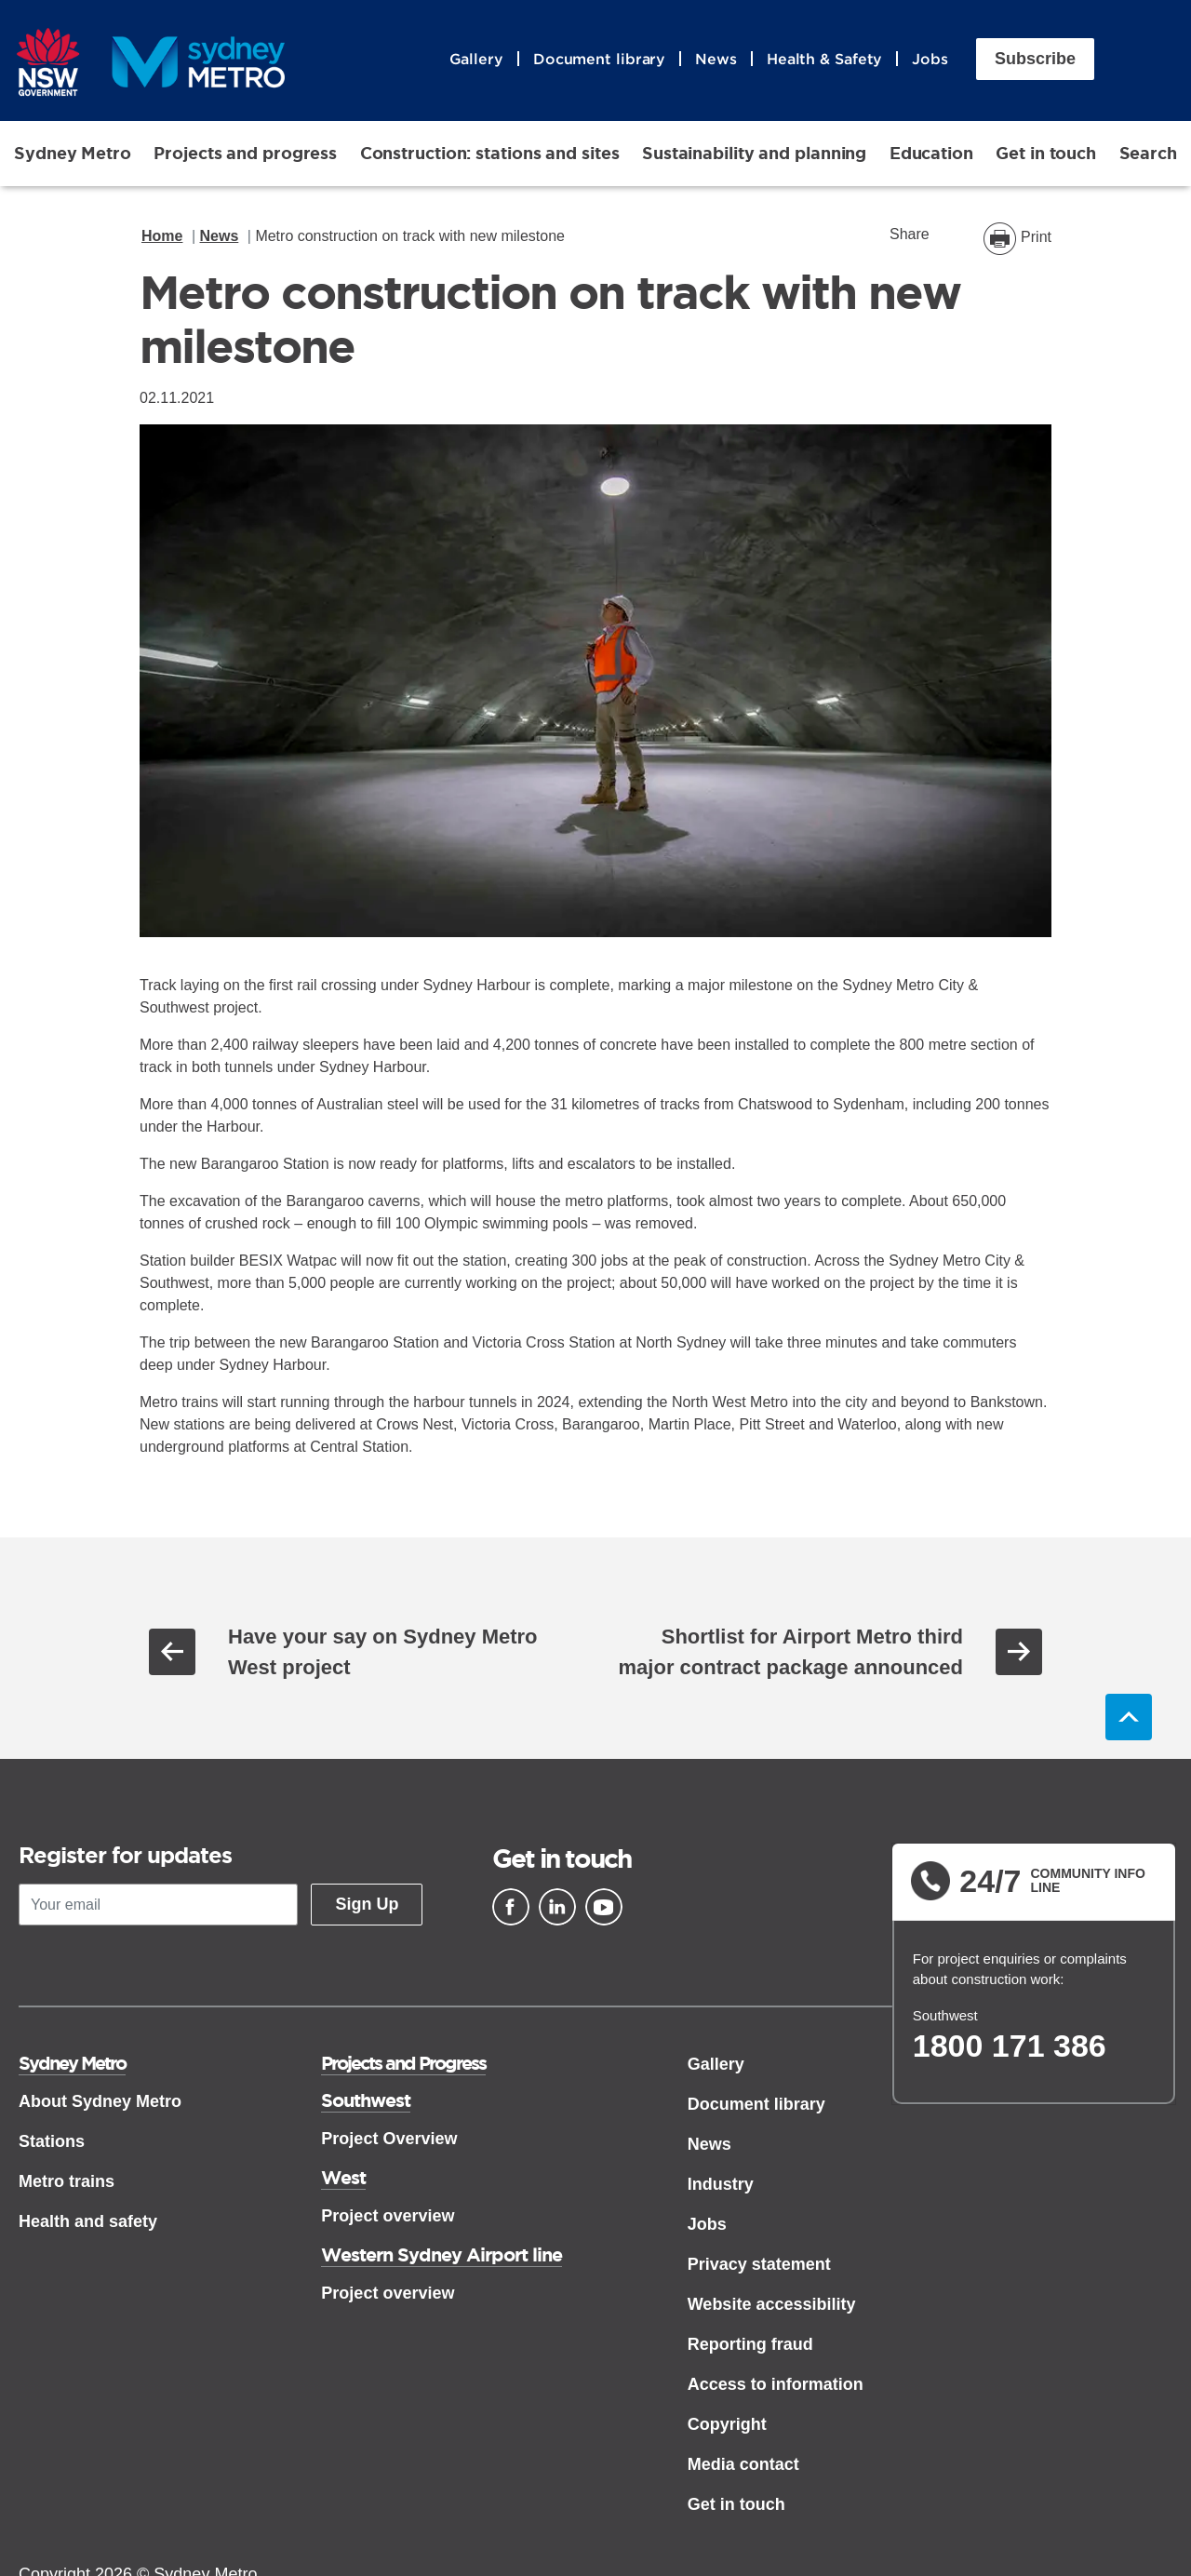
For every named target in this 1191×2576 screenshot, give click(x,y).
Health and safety (88, 2221)
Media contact (743, 2464)
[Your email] (158, 1904)
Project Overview (389, 2138)
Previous (172, 1652)
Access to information (775, 2384)
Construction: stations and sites (490, 152)
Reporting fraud (750, 2344)
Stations (52, 2141)
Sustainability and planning (754, 152)
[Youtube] (603, 1906)
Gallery (476, 58)
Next (1019, 1652)
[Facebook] (510, 1906)
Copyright (727, 2424)
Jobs (930, 58)
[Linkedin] (557, 1906)
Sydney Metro (72, 152)
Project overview (387, 2216)
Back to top (1128, 1717)
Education (931, 152)
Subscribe (1035, 58)
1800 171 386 (1009, 2045)
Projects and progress (245, 152)
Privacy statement (759, 2264)
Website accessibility (772, 2304)
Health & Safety (825, 58)
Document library (599, 58)
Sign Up (366, 1904)
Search (1148, 152)
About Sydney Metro (100, 2101)
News (716, 58)
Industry (721, 2184)
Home (161, 236)
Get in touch (1046, 152)
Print (1036, 237)
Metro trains (66, 2181)
